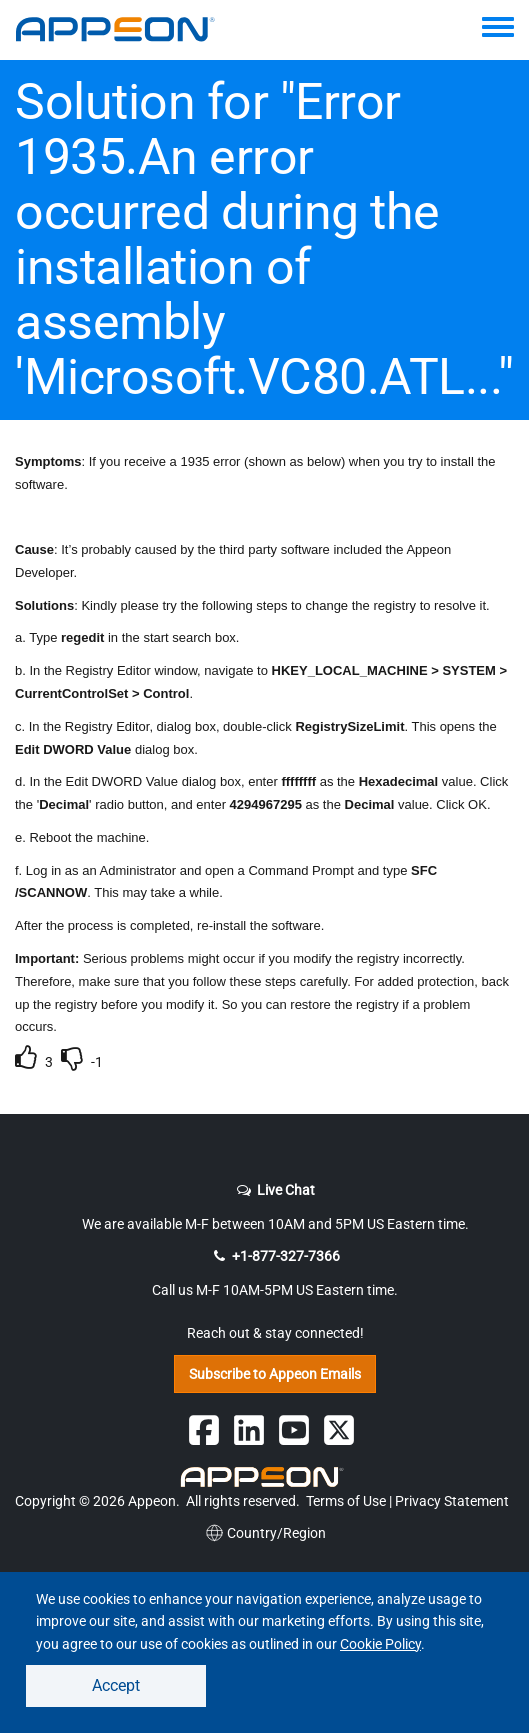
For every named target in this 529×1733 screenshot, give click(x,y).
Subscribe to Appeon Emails (275, 1374)
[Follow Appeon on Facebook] (204, 1430)
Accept (116, 1685)
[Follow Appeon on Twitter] (339, 1430)
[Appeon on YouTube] (294, 1430)
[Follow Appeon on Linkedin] (249, 1430)
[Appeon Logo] (265, 1477)
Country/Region (264, 1533)
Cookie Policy (380, 1644)
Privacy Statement (452, 1501)
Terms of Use (346, 1501)
